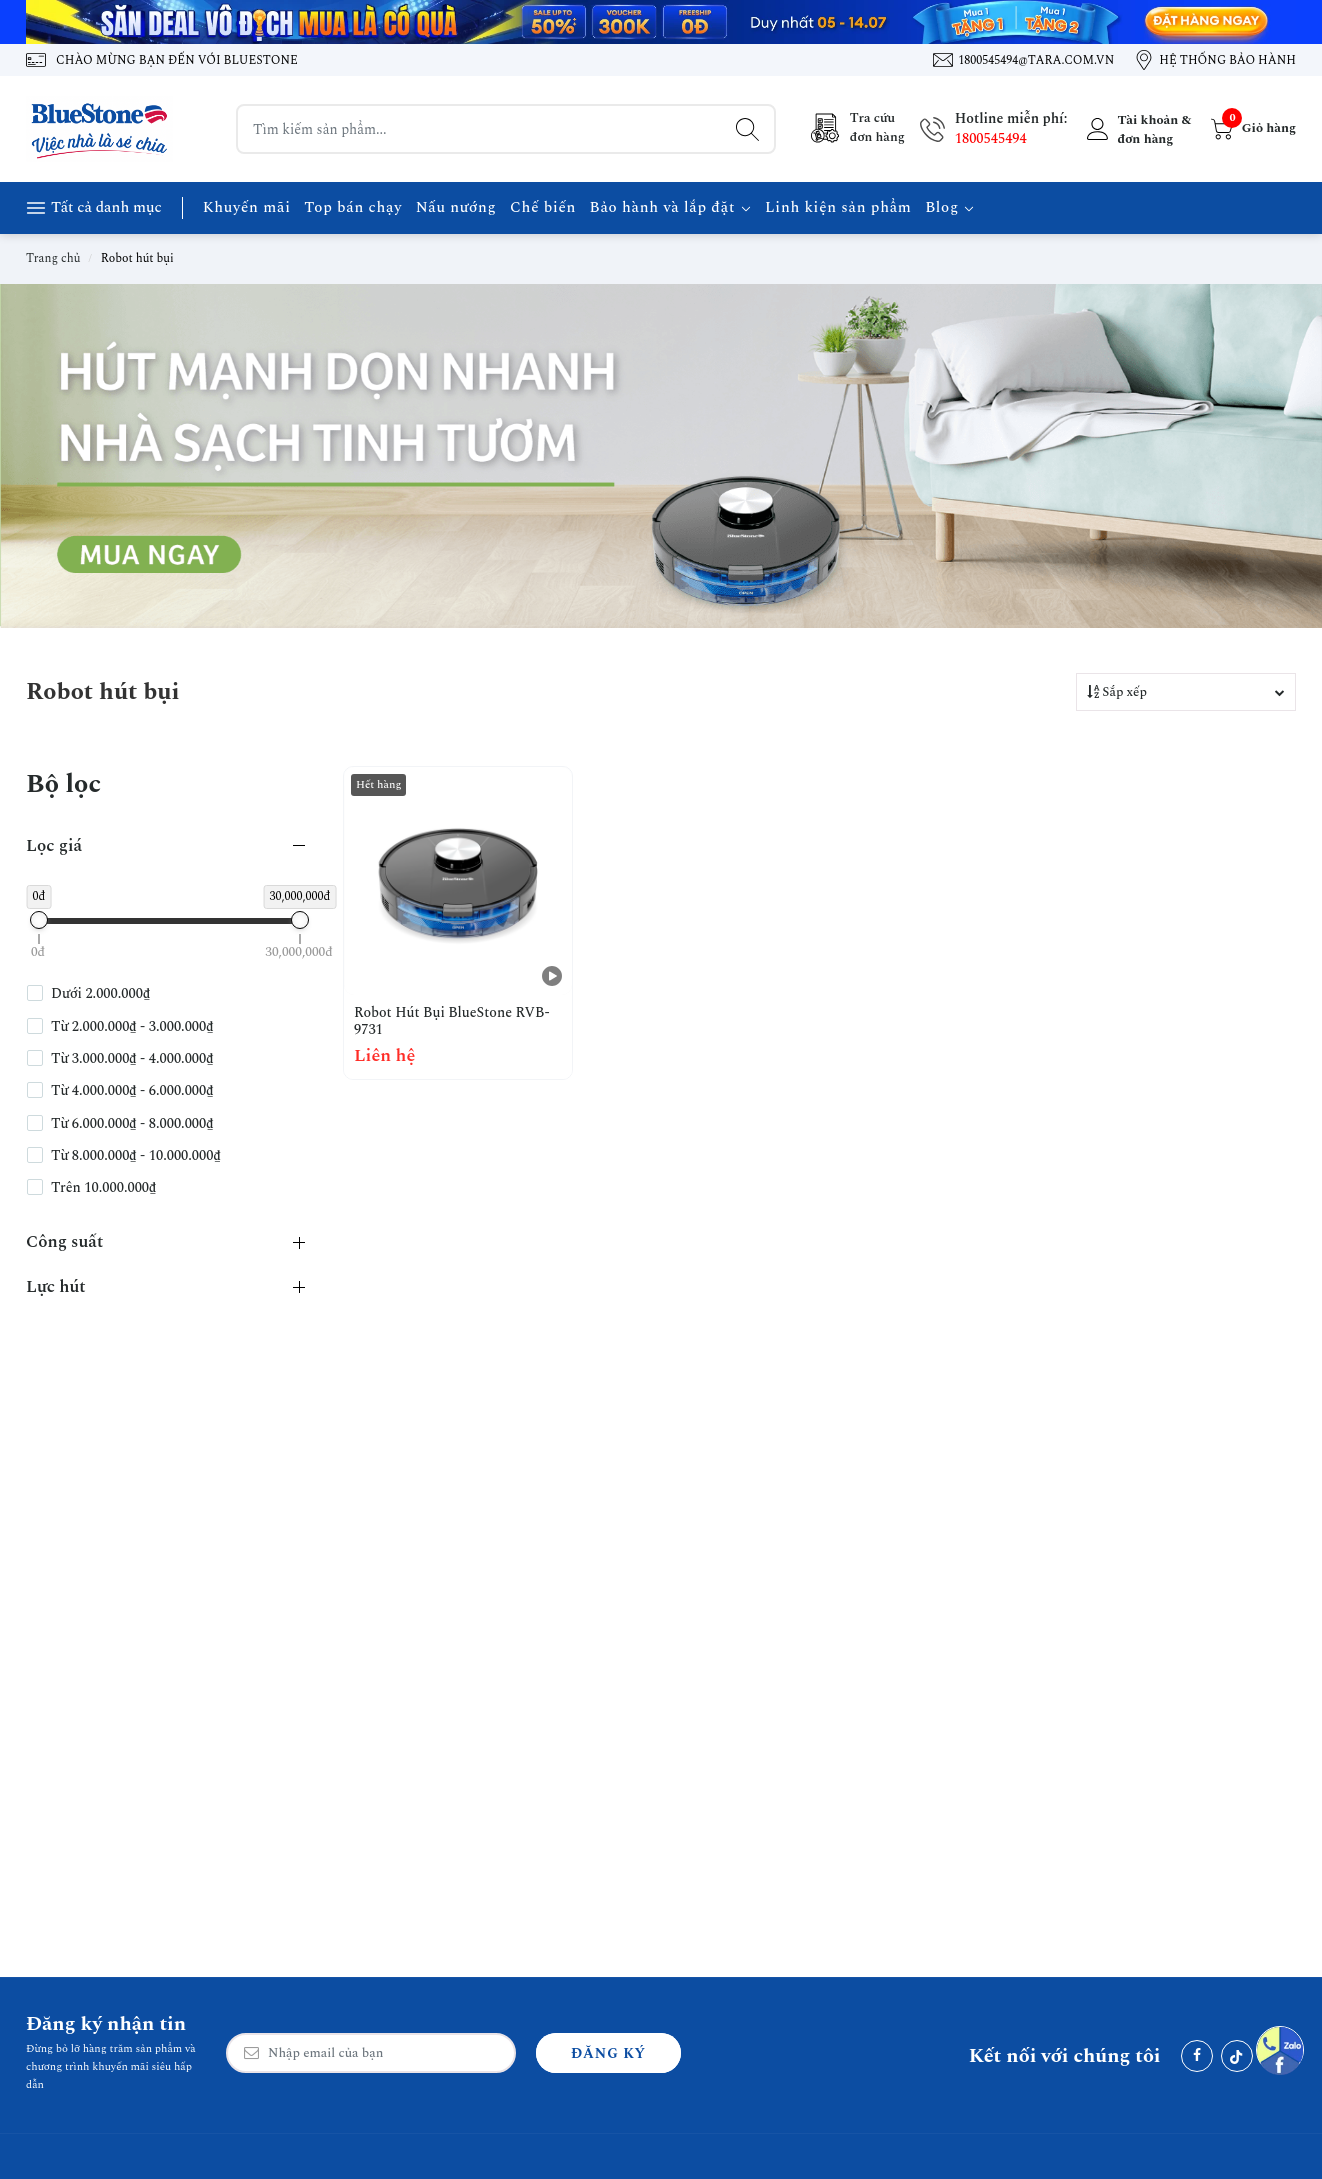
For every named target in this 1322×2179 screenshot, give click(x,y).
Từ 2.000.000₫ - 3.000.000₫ (132, 1027)
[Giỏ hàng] (1251, 129)
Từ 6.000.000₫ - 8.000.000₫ (132, 1124)
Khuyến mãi (247, 207)
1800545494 (991, 138)
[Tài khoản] (1136, 129)
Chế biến (543, 207)
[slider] (39, 920)
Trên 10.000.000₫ (103, 1188)
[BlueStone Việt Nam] (101, 129)
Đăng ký (608, 2053)
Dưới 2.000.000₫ (100, 994)
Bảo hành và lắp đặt (671, 207)
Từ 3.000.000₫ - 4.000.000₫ (132, 1059)
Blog (950, 207)
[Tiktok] (1237, 2056)
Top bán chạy (353, 207)
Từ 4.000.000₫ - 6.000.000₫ (132, 1091)
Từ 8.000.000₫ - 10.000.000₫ (136, 1156)
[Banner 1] (661, 22)
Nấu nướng (456, 207)
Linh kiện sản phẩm (838, 207)
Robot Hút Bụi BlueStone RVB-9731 (452, 1022)
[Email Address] (371, 2053)
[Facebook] (1197, 2056)
